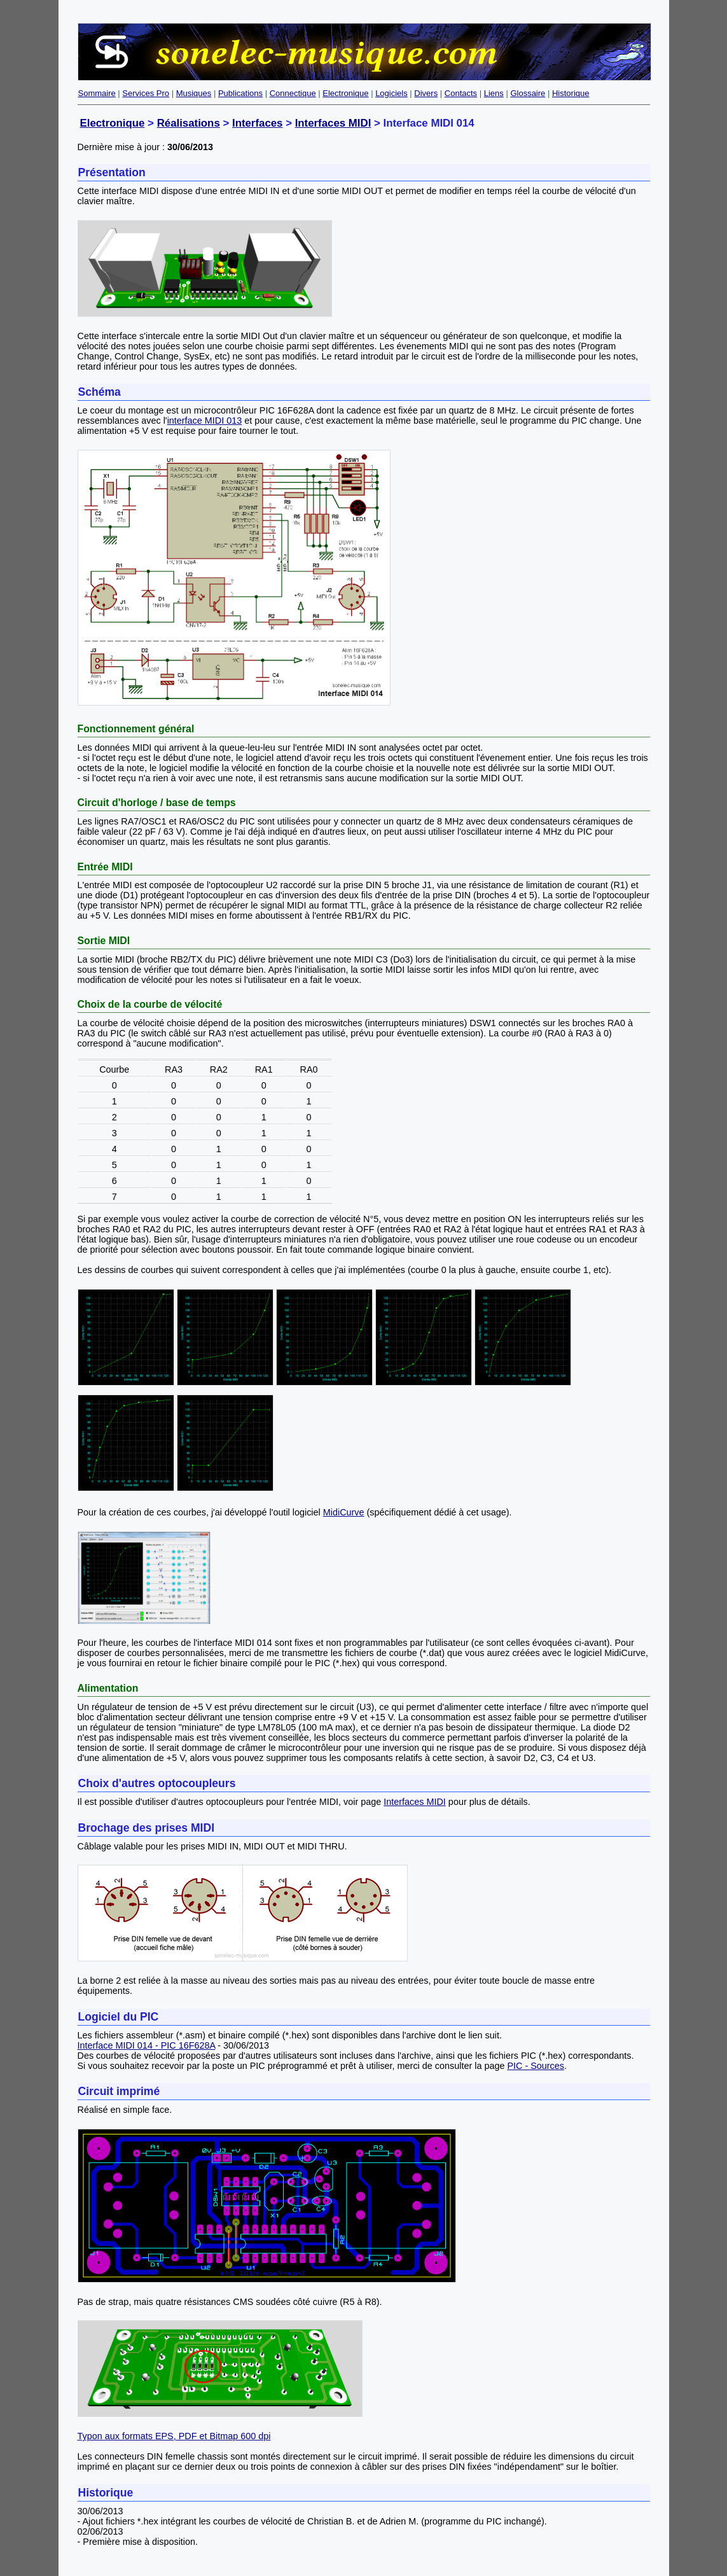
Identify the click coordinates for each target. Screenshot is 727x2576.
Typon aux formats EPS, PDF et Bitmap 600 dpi (174, 2436)
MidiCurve (343, 1512)
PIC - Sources (535, 2066)
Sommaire (97, 93)
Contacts (461, 93)
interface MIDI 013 (204, 420)
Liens (494, 93)
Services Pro (145, 93)
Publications (240, 93)
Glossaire (527, 93)
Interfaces (257, 123)
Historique (571, 93)
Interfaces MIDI (333, 123)
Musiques (194, 93)
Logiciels (391, 93)
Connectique (293, 93)
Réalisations (188, 123)
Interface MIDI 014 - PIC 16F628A (147, 2045)
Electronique (345, 93)
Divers (426, 93)
